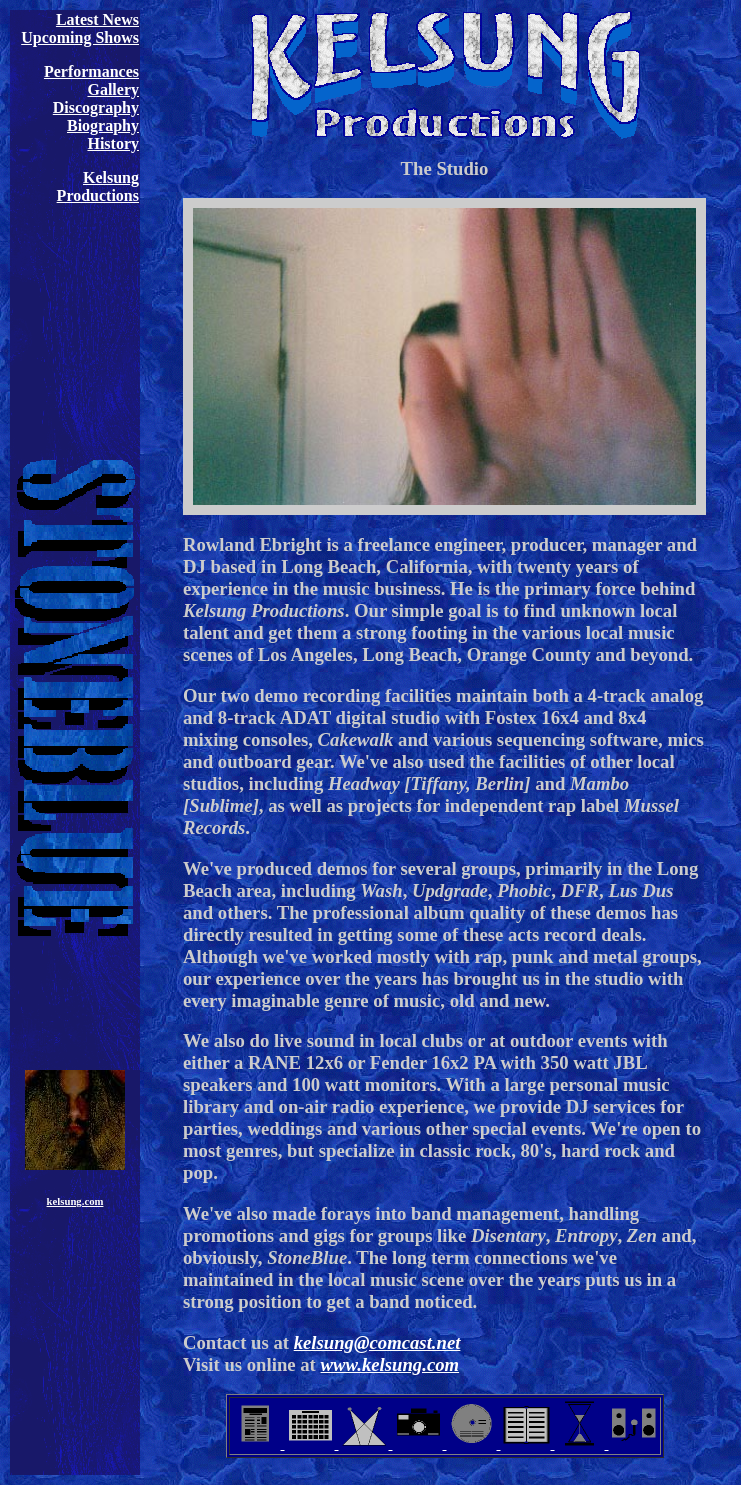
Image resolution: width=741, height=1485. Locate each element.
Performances (91, 71)
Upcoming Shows (80, 37)
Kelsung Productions (98, 186)
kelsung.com (75, 1201)
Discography (96, 107)
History (113, 143)
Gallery (113, 89)
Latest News (97, 19)
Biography (103, 125)
